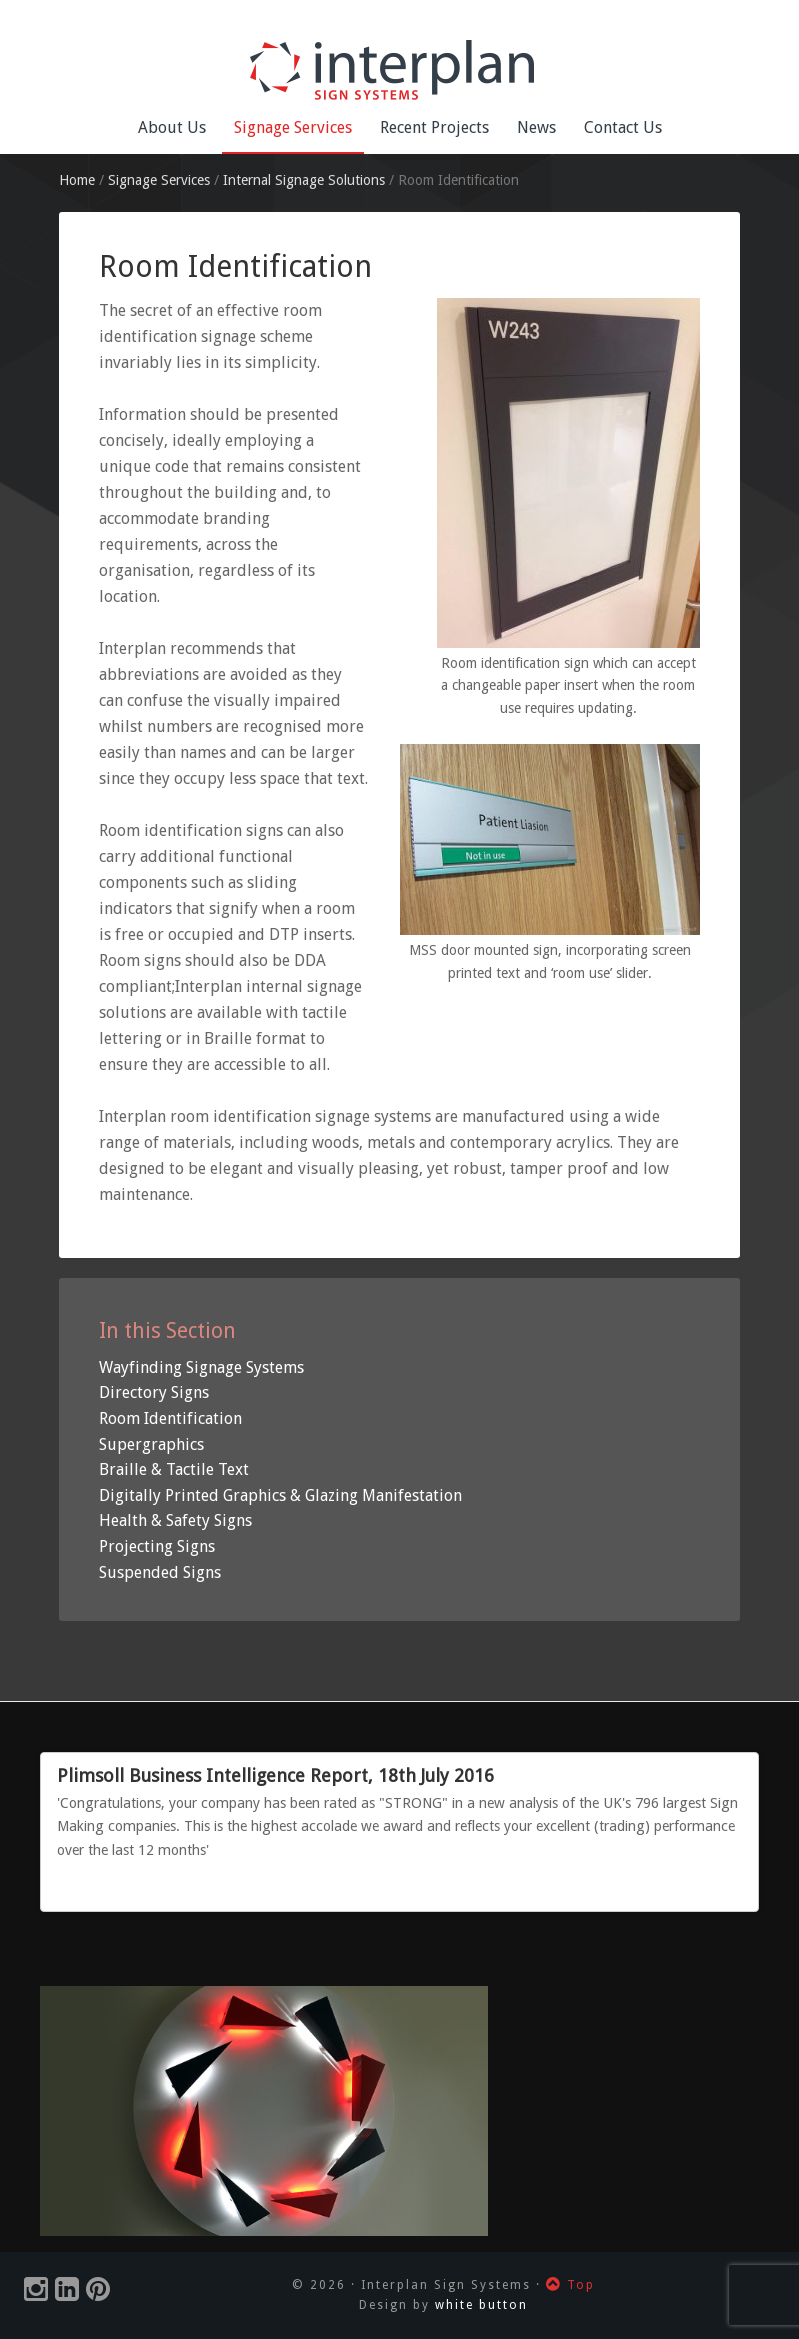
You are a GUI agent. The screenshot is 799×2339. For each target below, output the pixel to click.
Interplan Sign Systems (400, 70)
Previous (717, 1889)
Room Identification (170, 1418)
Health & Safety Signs (175, 1520)
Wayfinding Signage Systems (201, 1367)
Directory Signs (154, 1392)
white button (481, 2305)
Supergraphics (151, 1444)
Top (570, 2285)
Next (735, 1889)
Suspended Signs (160, 1572)
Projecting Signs (157, 1546)
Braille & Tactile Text (174, 1469)
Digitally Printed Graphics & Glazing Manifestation (280, 1495)
